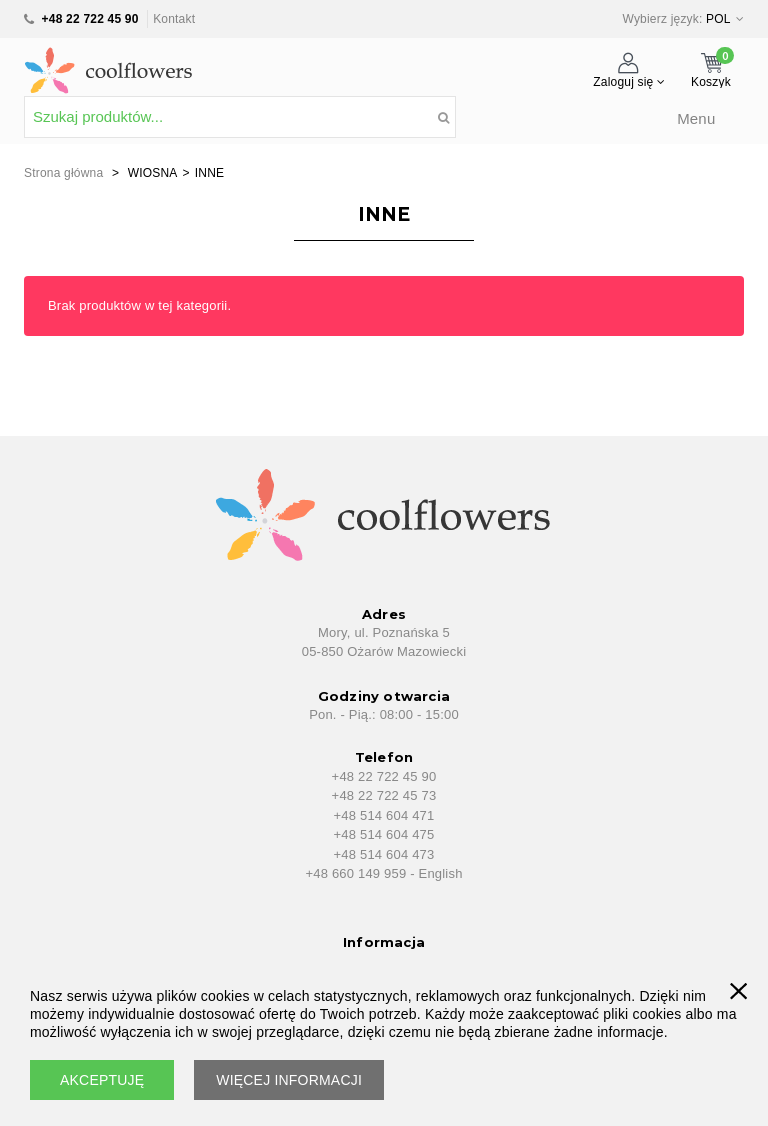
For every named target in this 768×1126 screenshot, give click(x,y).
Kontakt (174, 19)
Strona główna (63, 173)
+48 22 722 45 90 (90, 19)
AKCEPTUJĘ (102, 1080)
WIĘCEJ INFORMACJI (289, 1080)
